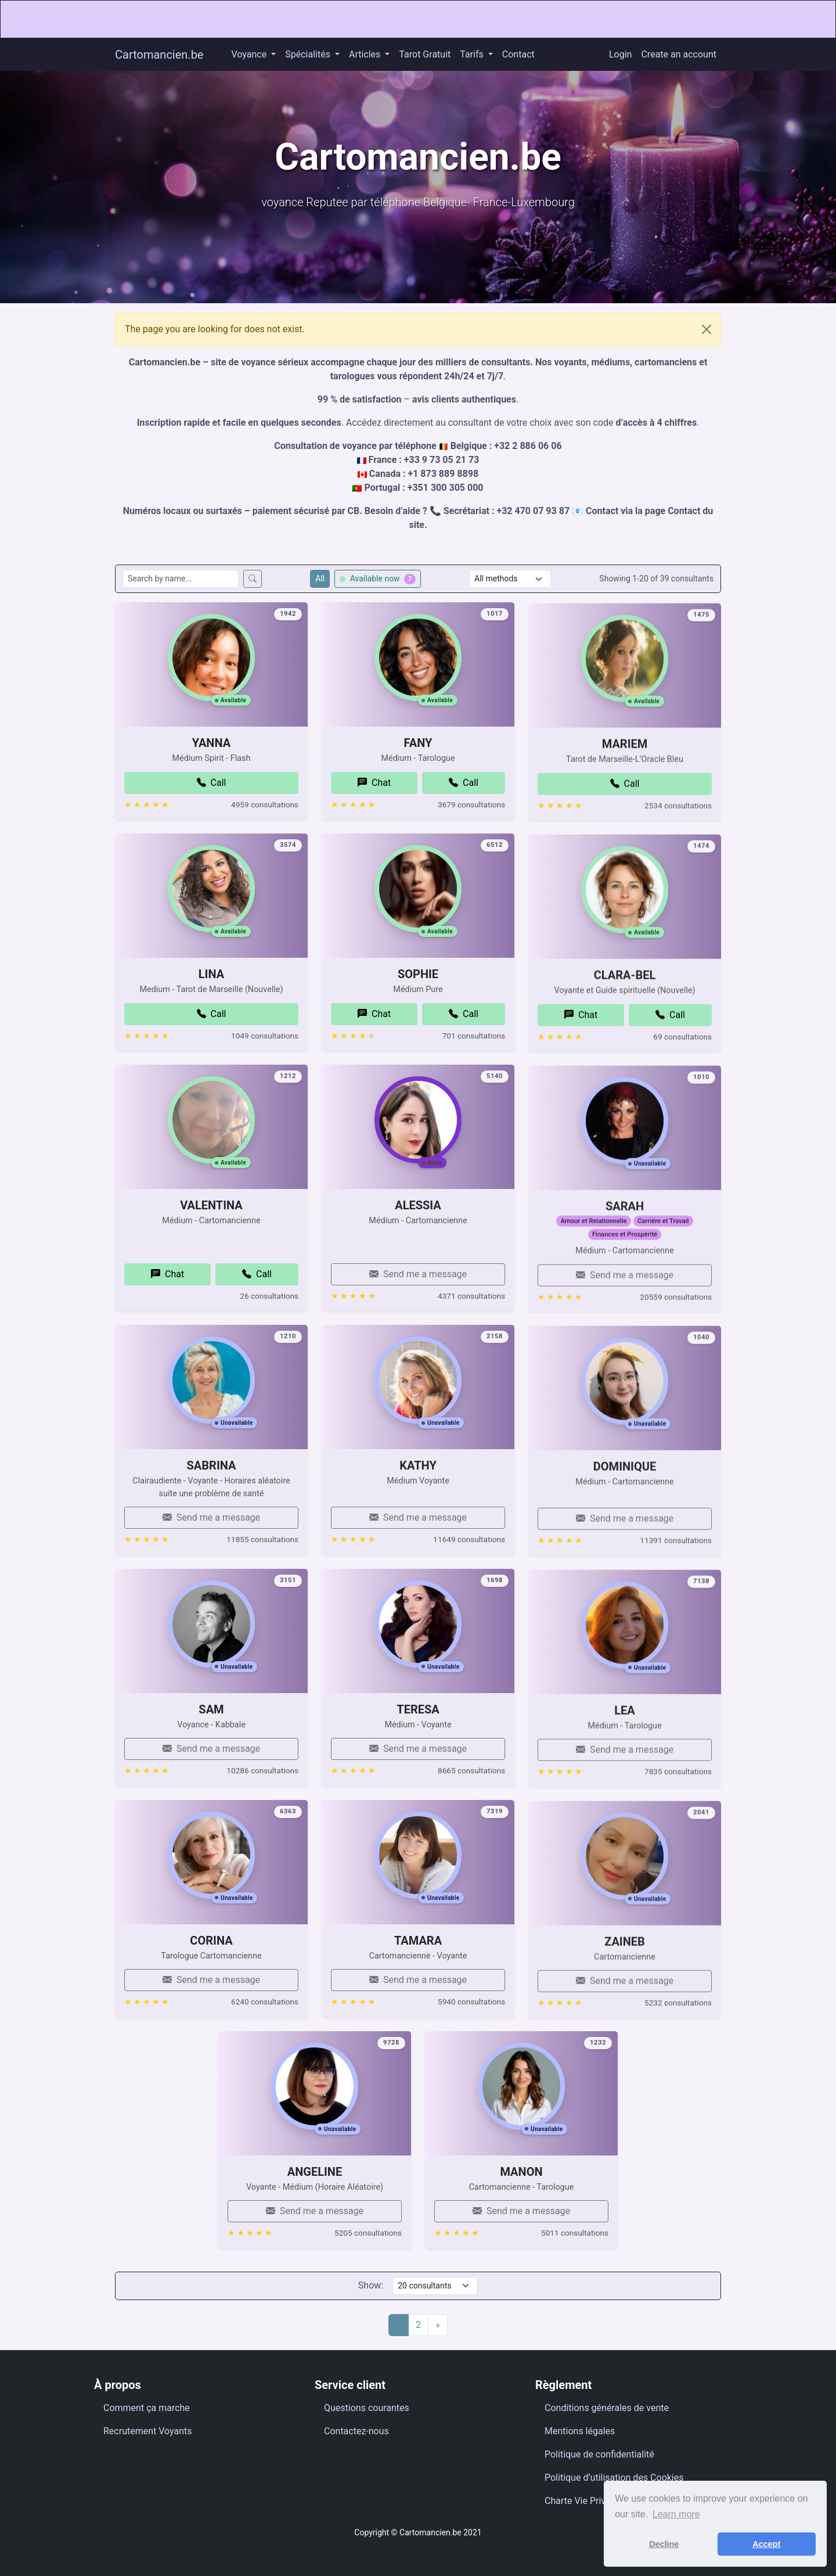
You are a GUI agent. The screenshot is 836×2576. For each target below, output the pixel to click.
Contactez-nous (356, 2431)
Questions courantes (366, 2407)
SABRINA (211, 1505)
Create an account (678, 54)
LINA (211, 1014)
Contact (518, 54)
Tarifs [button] (472, 54)
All (320, 578)
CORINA (211, 1980)
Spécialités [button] (309, 54)
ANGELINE (314, 2211)
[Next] (438, 2325)
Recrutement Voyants (147, 2431)
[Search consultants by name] (180, 579)
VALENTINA (211, 1245)
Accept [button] (766, 2544)
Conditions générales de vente (607, 2407)
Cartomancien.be (159, 55)
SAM (211, 1749)
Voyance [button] (250, 54)
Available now (378, 579)
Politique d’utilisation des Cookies (614, 2477)
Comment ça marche (146, 2407)
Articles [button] (366, 54)
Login (620, 54)
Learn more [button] (676, 2514)
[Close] (706, 329)
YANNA (211, 783)
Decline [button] (664, 2544)
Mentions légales (580, 2431)
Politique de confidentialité (599, 2454)
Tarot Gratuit (425, 54)
